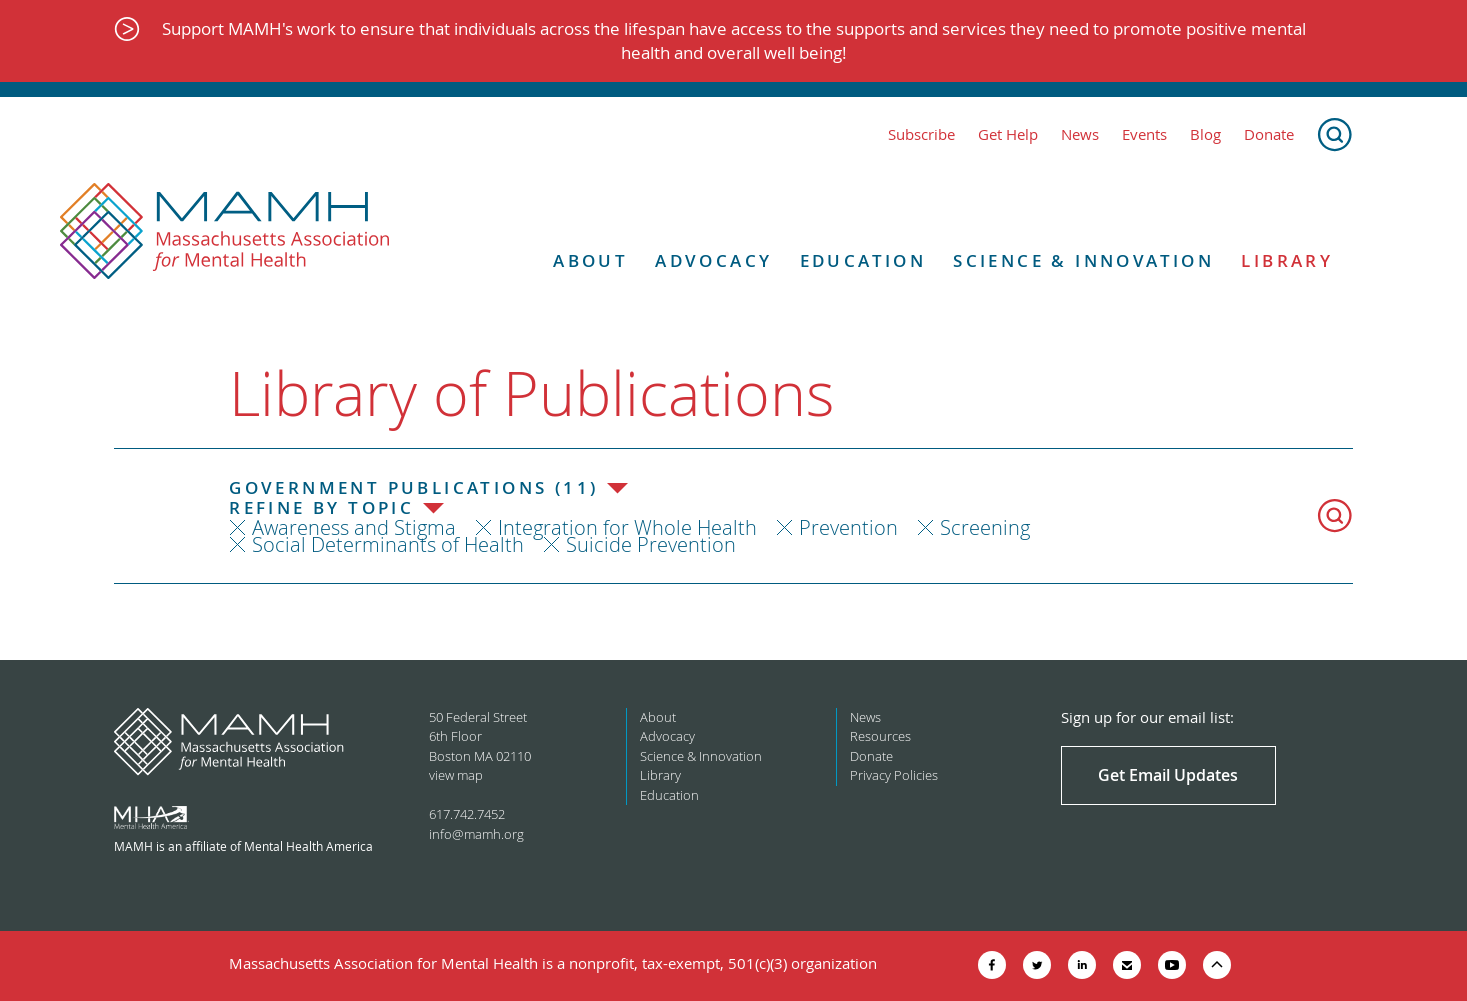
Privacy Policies (894, 775)
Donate (1269, 134)
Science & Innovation (1083, 261)
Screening (985, 527)
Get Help (1008, 134)
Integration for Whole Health (627, 527)
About (590, 261)
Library (1287, 261)
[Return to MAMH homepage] (225, 232)
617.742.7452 (467, 814)
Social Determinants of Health (388, 544)
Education (863, 261)
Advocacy (713, 261)
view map (456, 775)
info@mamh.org (476, 834)
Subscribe (921, 134)
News (1080, 134)
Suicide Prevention (651, 544)
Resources (880, 736)
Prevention (848, 527)
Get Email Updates (1168, 775)
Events (1144, 134)
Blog (1205, 134)
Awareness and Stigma (354, 527)
